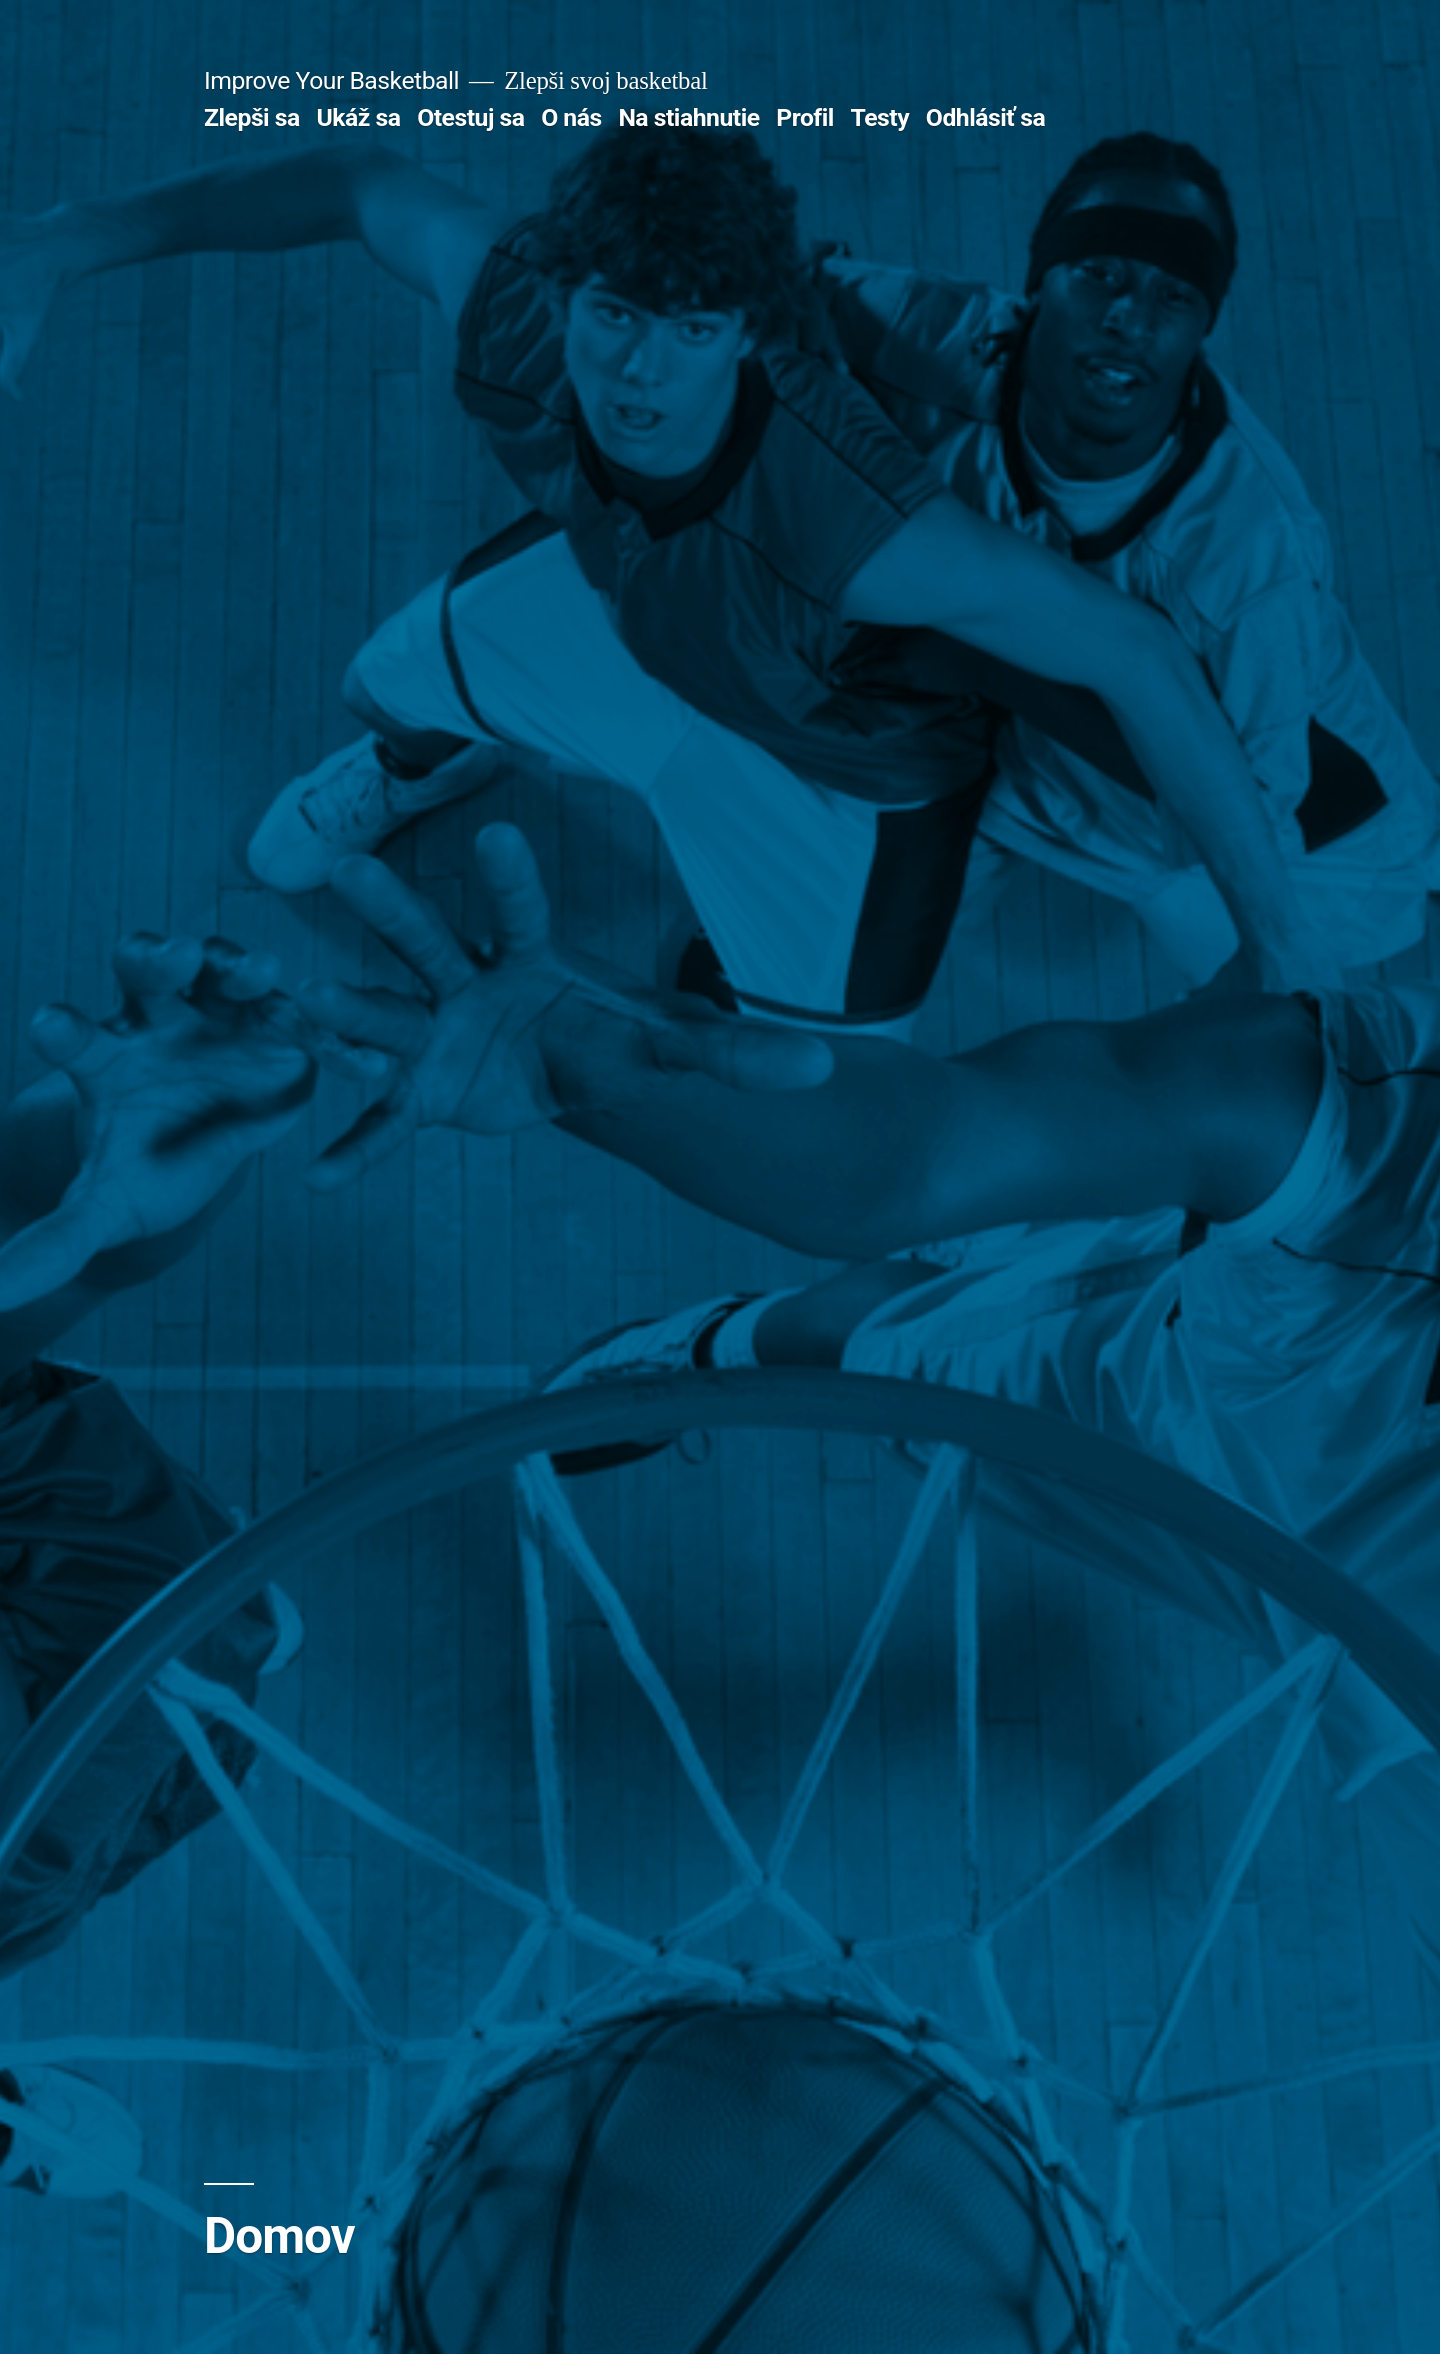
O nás (571, 117)
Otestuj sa (470, 117)
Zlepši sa (252, 117)
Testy (880, 117)
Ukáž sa (358, 117)
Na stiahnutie (688, 117)
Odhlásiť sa (985, 117)
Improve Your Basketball (331, 80)
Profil (805, 117)
